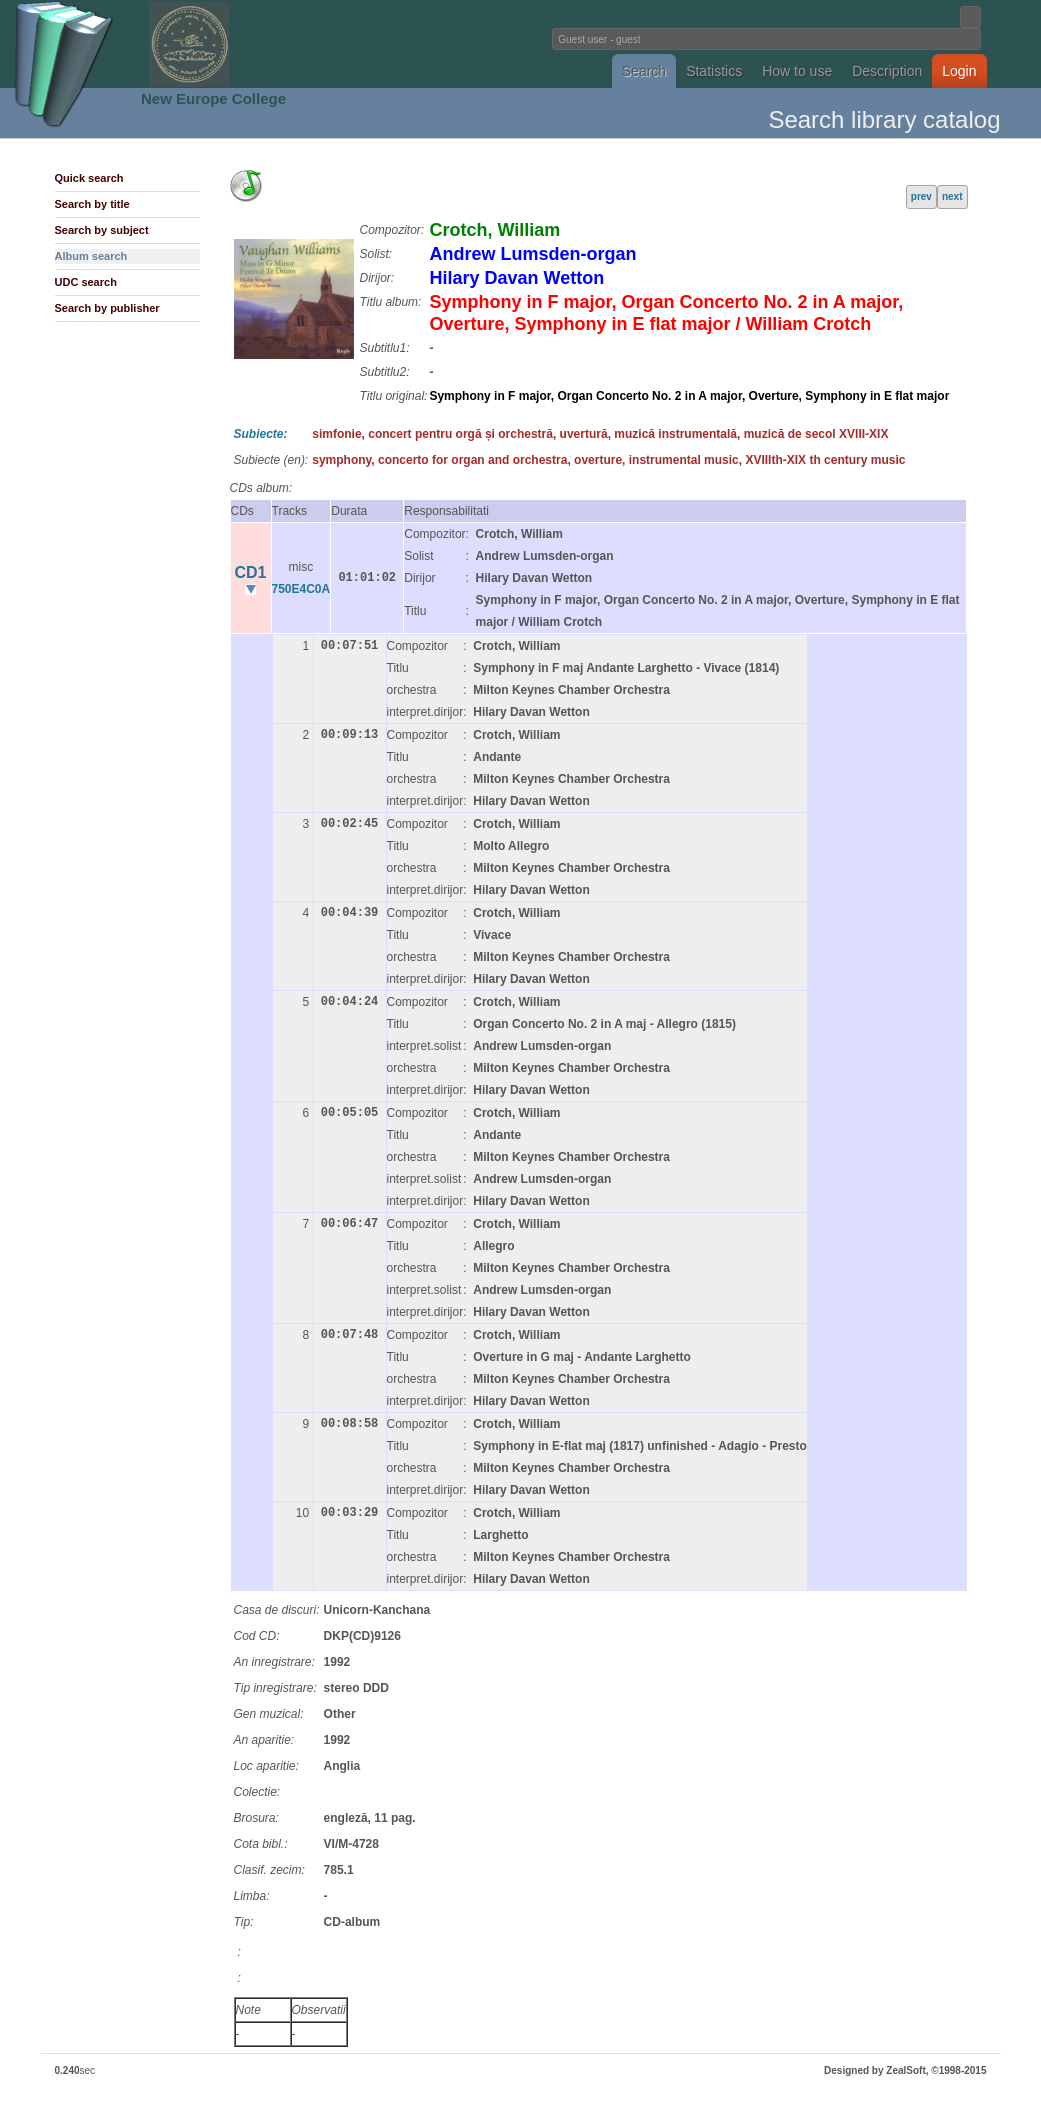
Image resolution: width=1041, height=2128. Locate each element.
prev (921, 196)
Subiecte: (261, 434)
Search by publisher (107, 308)
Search (644, 71)
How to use (797, 71)
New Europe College (213, 98)
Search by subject (102, 230)
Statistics (714, 71)
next (952, 196)
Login (959, 71)
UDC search (86, 282)
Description (887, 71)
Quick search (89, 178)
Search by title (92, 204)
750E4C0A (301, 589)
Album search (91, 256)
